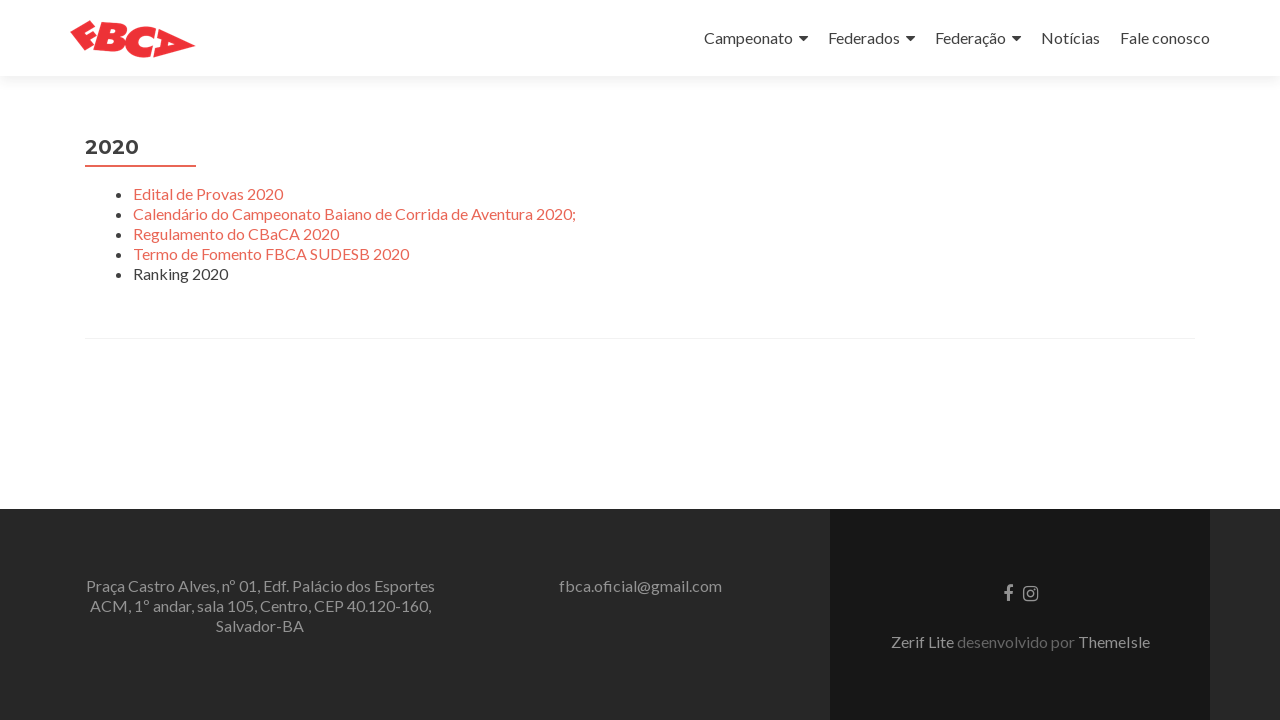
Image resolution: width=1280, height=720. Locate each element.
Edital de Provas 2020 (208, 193)
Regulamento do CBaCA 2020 (236, 233)
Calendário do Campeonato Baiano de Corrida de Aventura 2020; (354, 213)
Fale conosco (1165, 37)
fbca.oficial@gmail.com (640, 585)
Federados (864, 37)
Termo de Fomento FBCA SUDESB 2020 (271, 253)
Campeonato (748, 37)
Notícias (1070, 37)
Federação (970, 37)
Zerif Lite (924, 641)
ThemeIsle (1114, 641)
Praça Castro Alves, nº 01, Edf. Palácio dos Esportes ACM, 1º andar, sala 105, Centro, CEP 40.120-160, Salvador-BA (260, 605)
